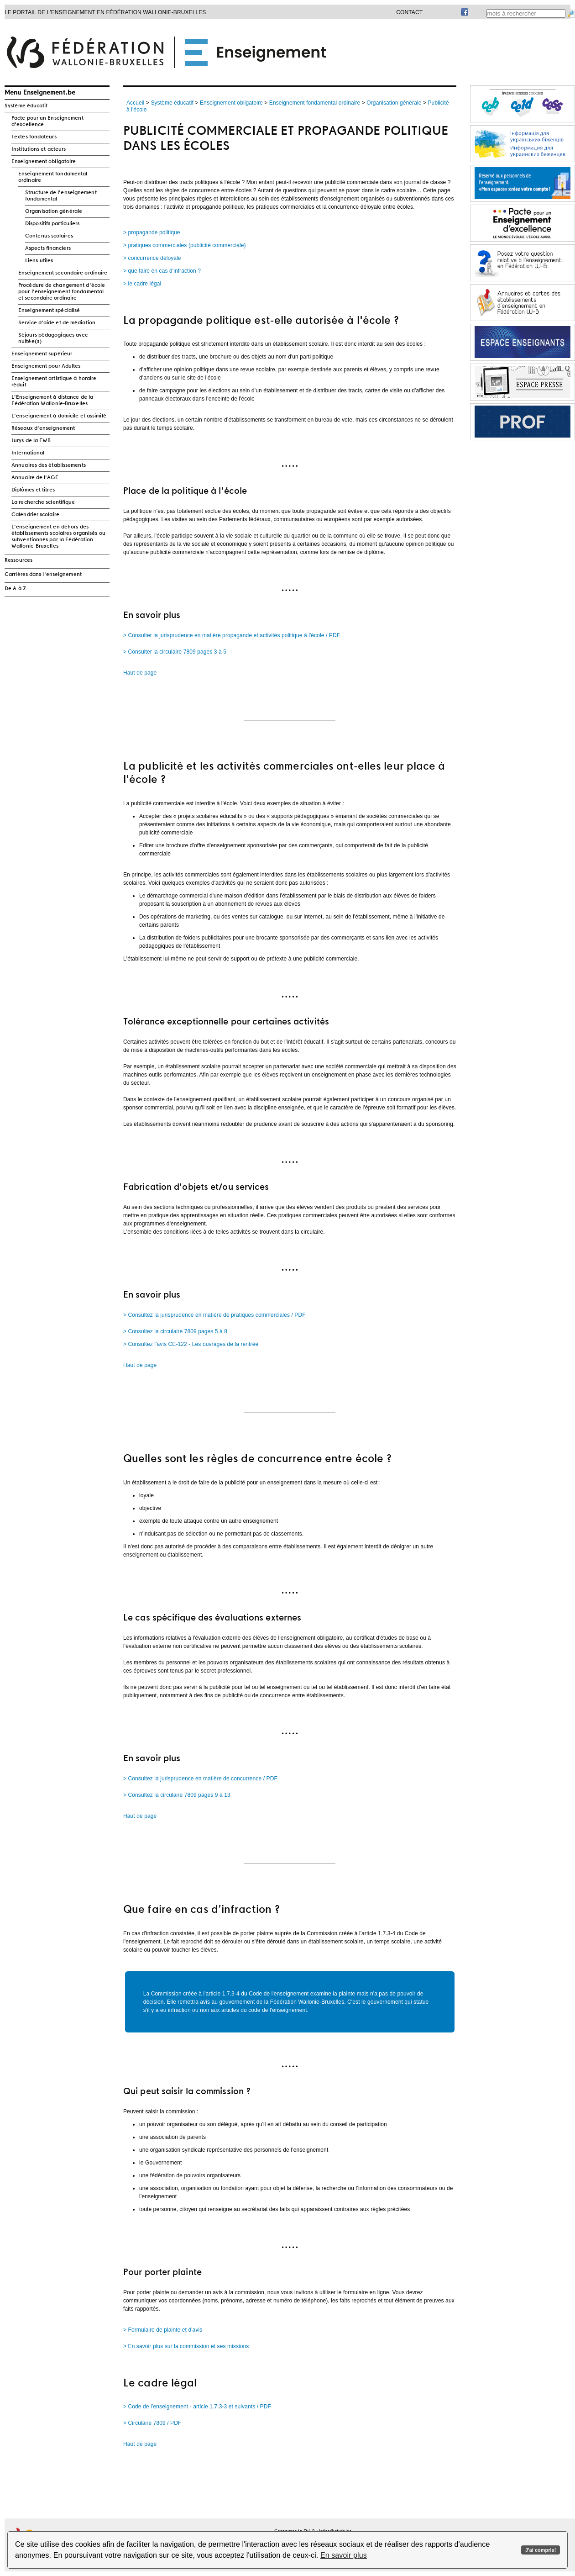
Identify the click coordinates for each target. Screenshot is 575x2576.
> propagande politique (151, 232)
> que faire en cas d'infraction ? (162, 271)
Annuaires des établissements (48, 465)
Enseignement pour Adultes (46, 366)
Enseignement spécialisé (49, 310)
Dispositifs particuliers (52, 224)
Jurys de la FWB (31, 440)
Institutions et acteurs (38, 149)
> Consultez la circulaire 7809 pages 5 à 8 (175, 1331)
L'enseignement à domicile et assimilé (58, 416)
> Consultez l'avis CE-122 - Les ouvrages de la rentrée (190, 1344)
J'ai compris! (540, 2550)
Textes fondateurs (34, 137)
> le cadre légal (142, 283)
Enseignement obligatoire (43, 161)
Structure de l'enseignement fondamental (61, 196)
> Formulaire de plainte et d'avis (162, 2330)
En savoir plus (343, 2555)
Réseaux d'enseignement (43, 428)
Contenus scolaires (49, 236)
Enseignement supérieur (41, 354)
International (27, 453)
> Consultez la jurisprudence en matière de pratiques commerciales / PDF (214, 1315)
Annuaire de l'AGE (34, 477)
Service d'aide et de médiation (56, 323)
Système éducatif (26, 106)
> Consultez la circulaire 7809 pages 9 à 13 (176, 1795)
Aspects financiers (48, 248)
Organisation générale (53, 211)
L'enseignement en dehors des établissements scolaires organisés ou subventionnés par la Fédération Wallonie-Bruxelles (58, 536)
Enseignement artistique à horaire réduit (53, 382)
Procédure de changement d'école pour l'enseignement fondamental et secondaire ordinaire (61, 292)
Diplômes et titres (33, 490)
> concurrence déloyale (152, 258)
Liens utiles (39, 261)
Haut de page (140, 673)
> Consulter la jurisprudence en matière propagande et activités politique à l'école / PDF (231, 635)
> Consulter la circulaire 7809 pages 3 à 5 (174, 652)
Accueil (135, 103)
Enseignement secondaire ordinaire (62, 273)
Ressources (18, 560)
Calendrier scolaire (35, 514)
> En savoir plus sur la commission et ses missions (186, 2346)
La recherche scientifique (43, 502)
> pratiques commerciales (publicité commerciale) (184, 245)
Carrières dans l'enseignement (43, 574)
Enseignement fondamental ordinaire (52, 177)
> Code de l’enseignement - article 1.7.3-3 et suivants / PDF (197, 2406)
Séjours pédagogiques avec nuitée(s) (53, 338)
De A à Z (15, 588)
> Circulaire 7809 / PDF (152, 2423)
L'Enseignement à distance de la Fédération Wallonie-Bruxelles (52, 400)
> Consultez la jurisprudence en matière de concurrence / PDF (200, 1778)
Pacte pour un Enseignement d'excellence (47, 121)
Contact (409, 12)
